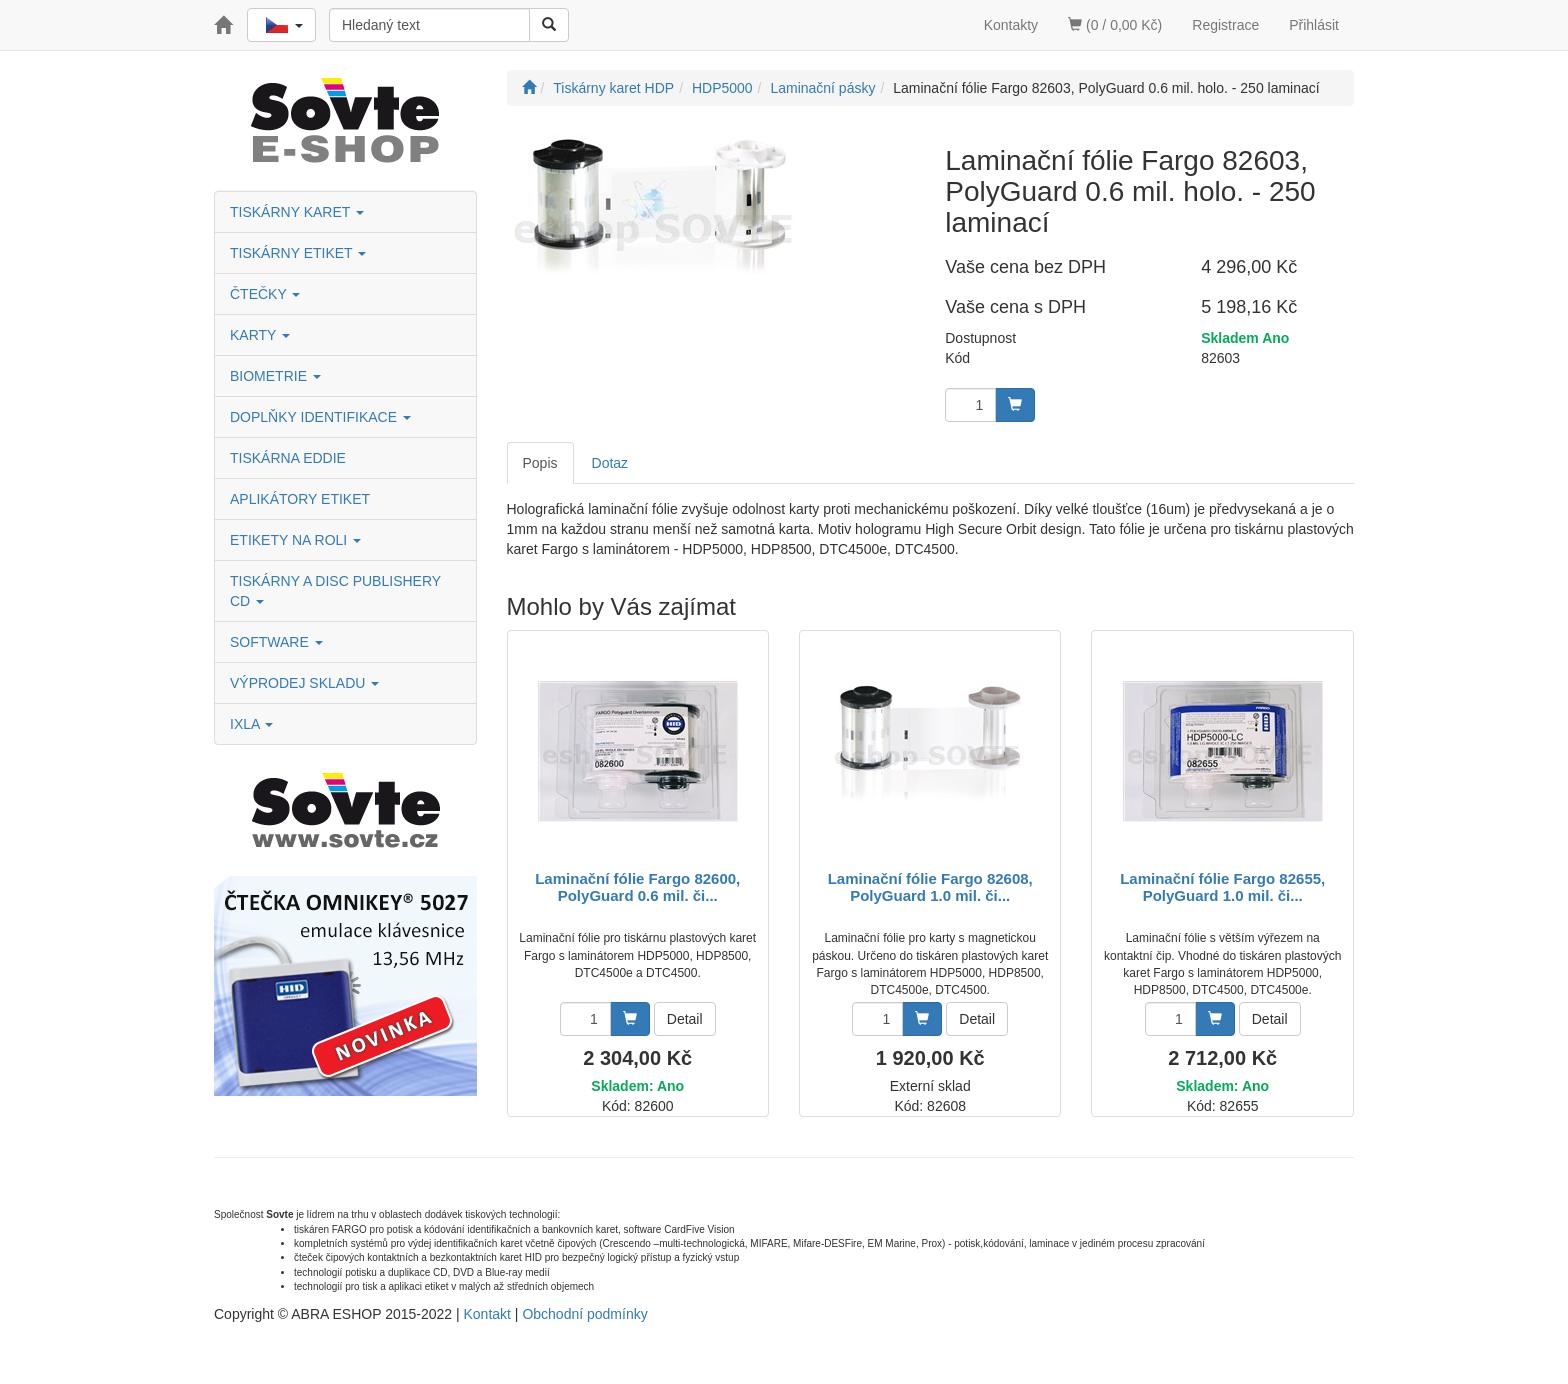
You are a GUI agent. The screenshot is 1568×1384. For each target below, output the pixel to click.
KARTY (260, 335)
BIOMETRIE (275, 376)
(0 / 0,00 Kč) (1115, 25)
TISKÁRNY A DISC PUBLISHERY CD (335, 591)
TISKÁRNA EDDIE (288, 458)
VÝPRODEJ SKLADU (304, 683)
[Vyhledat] (549, 25)
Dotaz (610, 463)
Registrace (1225, 25)
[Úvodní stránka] (529, 88)
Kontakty (1011, 25)
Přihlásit (1314, 25)
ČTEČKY (265, 294)
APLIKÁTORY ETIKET (300, 499)
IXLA (251, 724)
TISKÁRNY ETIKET (298, 253)
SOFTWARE (276, 642)
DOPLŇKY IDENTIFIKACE (320, 417)
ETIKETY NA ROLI (295, 540)
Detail (685, 1019)
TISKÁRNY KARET (297, 212)
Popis (540, 463)
